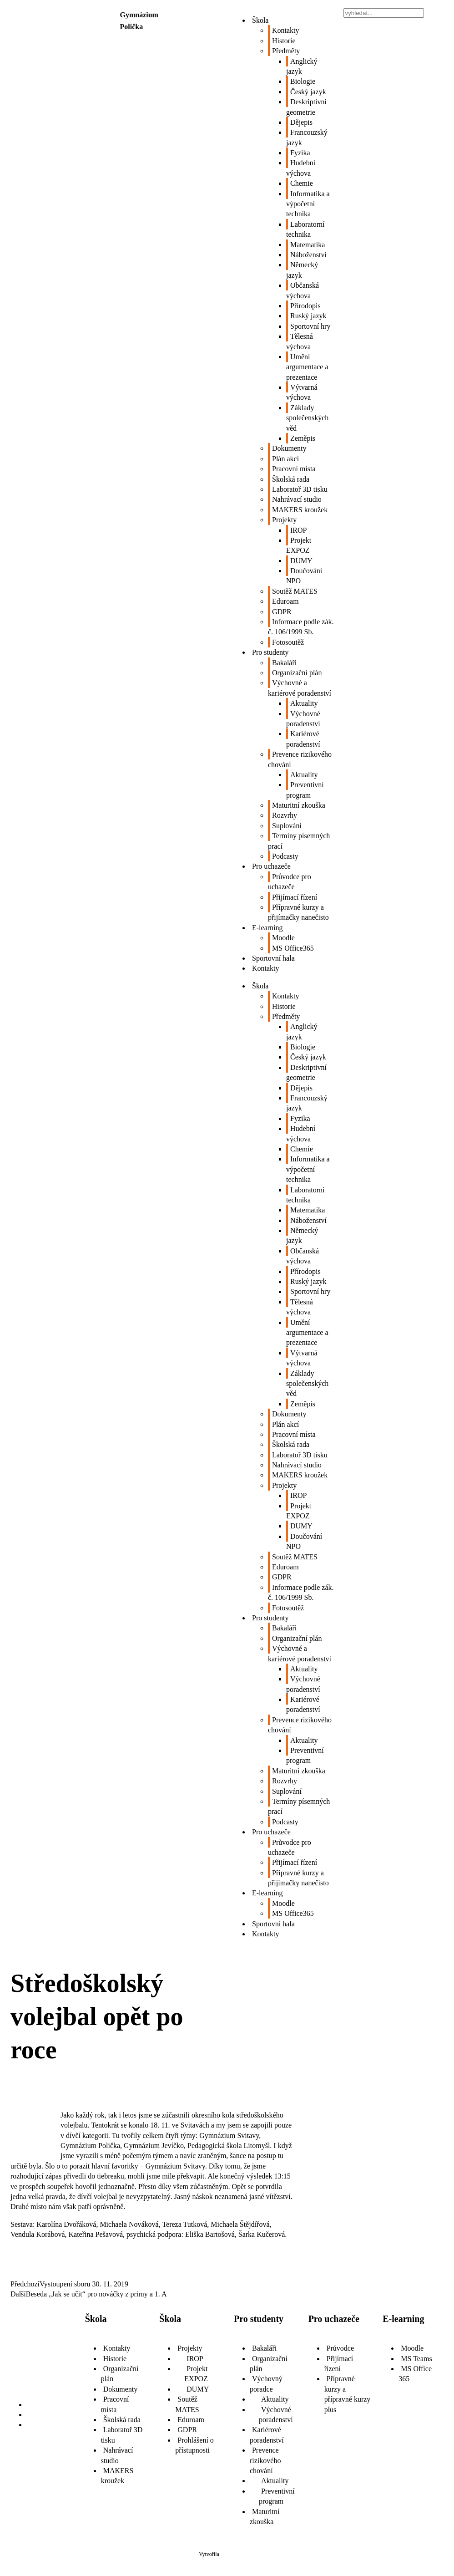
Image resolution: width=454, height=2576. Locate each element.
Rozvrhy (284, 815)
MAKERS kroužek (300, 510)
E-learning (267, 928)
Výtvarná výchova (302, 392)
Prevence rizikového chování (300, 759)
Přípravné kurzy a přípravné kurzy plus (347, 2394)
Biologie (302, 81)
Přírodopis (305, 306)
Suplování (287, 826)
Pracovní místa (294, 469)
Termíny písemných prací (299, 841)
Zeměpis (302, 438)
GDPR (282, 612)
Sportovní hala (273, 958)
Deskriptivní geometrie (306, 107)
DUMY (301, 561)
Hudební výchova (300, 168)
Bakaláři (284, 663)
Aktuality (304, 703)
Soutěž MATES (295, 591)
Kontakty (285, 30)
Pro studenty (270, 652)
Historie (284, 41)
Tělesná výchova (299, 341)
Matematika (307, 245)
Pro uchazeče (271, 866)
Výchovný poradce (266, 2384)
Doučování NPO (304, 576)
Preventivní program (305, 790)
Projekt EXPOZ (298, 545)
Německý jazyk (302, 270)
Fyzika (300, 153)
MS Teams (416, 2358)
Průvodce (340, 2348)
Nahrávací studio (297, 499)
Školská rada (290, 479)
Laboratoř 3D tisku (300, 489)
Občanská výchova (302, 290)
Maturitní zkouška (298, 805)
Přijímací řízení (294, 897)
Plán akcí (285, 459)
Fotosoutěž (288, 642)
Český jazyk (308, 92)
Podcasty (285, 856)
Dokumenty (289, 448)
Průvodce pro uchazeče (289, 882)
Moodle (283, 938)
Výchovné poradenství (303, 719)
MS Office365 (293, 948)
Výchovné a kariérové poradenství (299, 688)
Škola (260, 20)
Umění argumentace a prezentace (307, 367)
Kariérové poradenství (303, 739)
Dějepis (301, 122)
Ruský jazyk (308, 316)
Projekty (284, 520)
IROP (298, 530)
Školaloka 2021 (238, 2554)
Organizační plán (297, 673)
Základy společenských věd (307, 418)
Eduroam (285, 601)
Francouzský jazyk (307, 137)
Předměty (286, 51)
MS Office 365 (415, 2374)
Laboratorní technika (305, 229)
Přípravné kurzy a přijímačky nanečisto (298, 912)
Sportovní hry (310, 326)
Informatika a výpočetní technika (308, 204)
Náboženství (308, 255)
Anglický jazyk (302, 66)
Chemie (301, 183)
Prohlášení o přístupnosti (194, 2445)
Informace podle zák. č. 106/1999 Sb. (300, 627)
